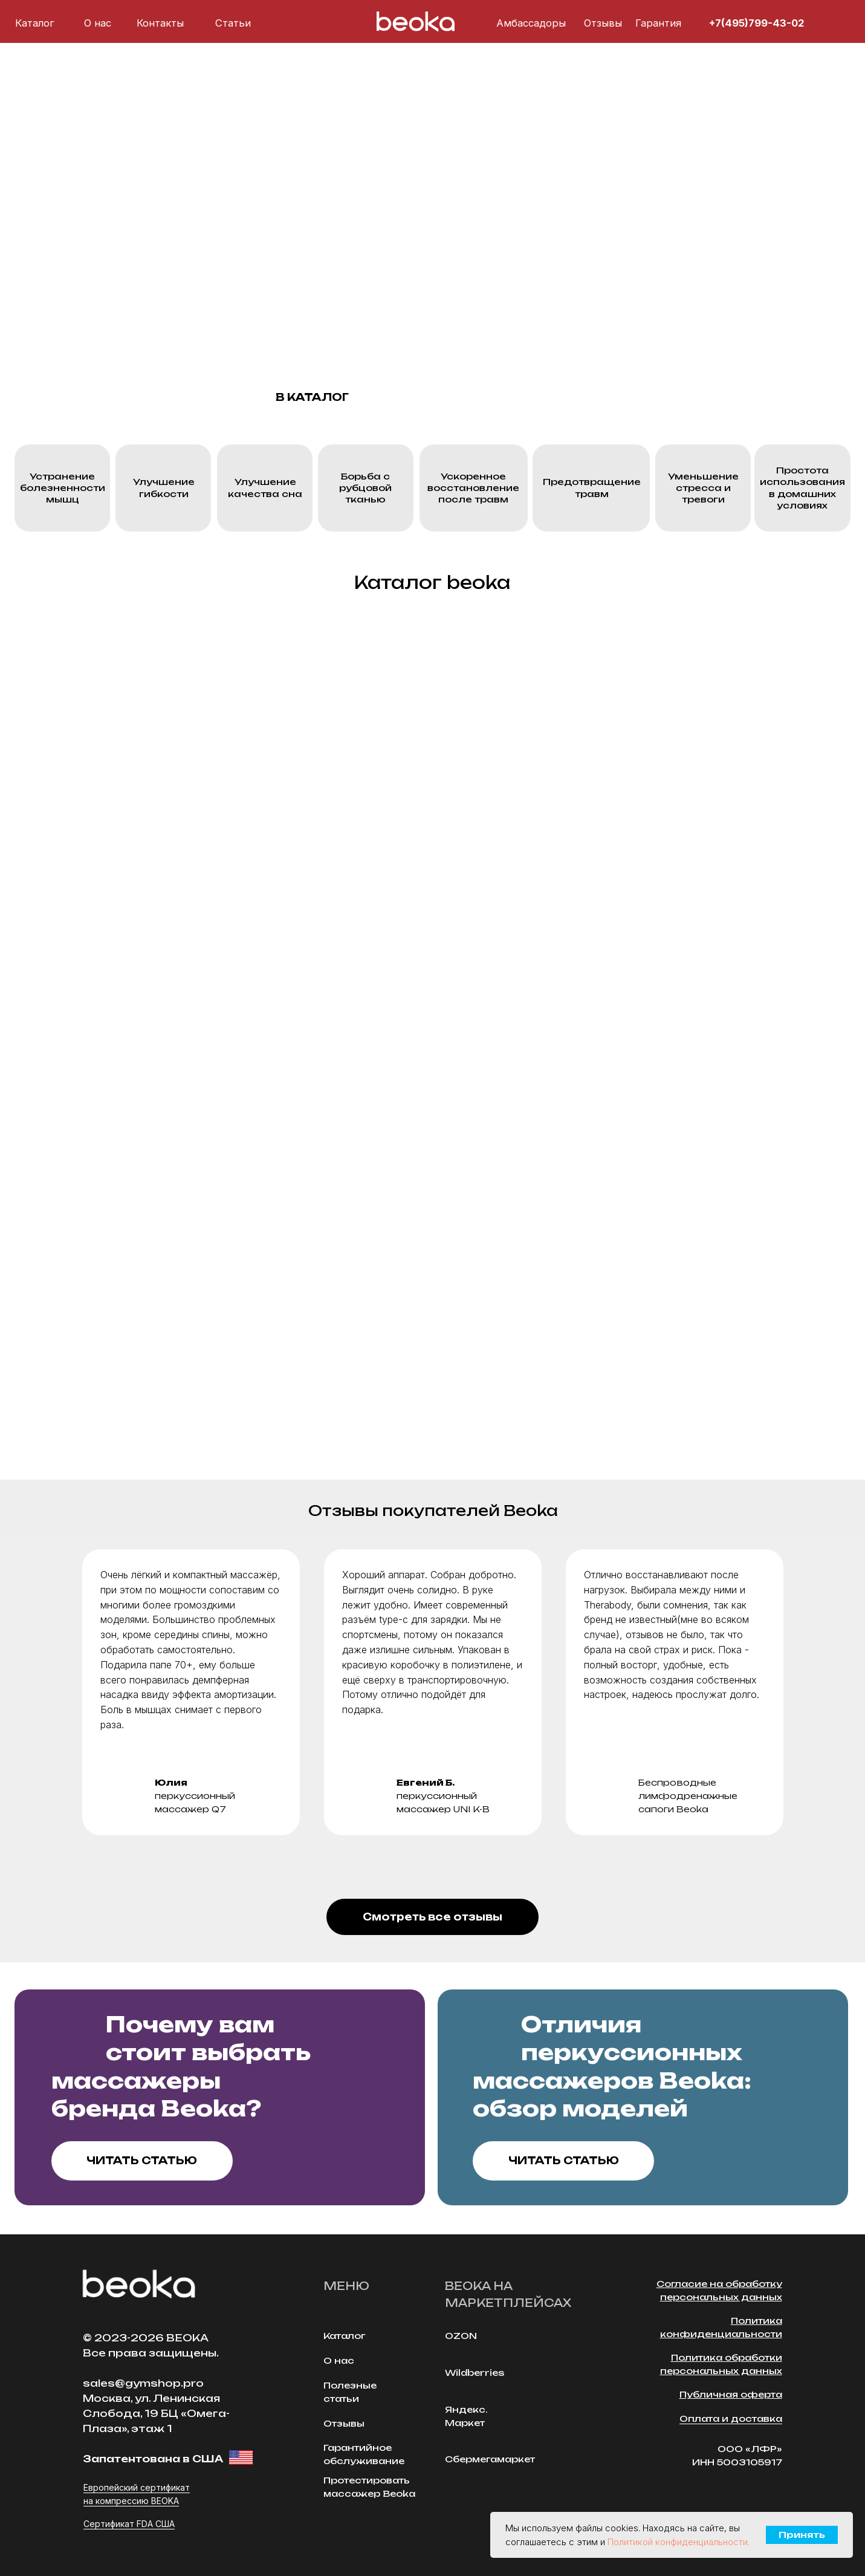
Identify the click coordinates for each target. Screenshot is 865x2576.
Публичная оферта (730, 2394)
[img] (819, 23)
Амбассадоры (531, 23)
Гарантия (658, 23)
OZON (461, 2335)
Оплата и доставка (730, 2418)
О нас (97, 23)
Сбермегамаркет (490, 2459)
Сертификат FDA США (129, 2524)
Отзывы (603, 23)
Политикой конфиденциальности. (678, 2542)
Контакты (160, 23)
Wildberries (474, 2372)
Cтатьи (233, 23)
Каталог (34, 23)
